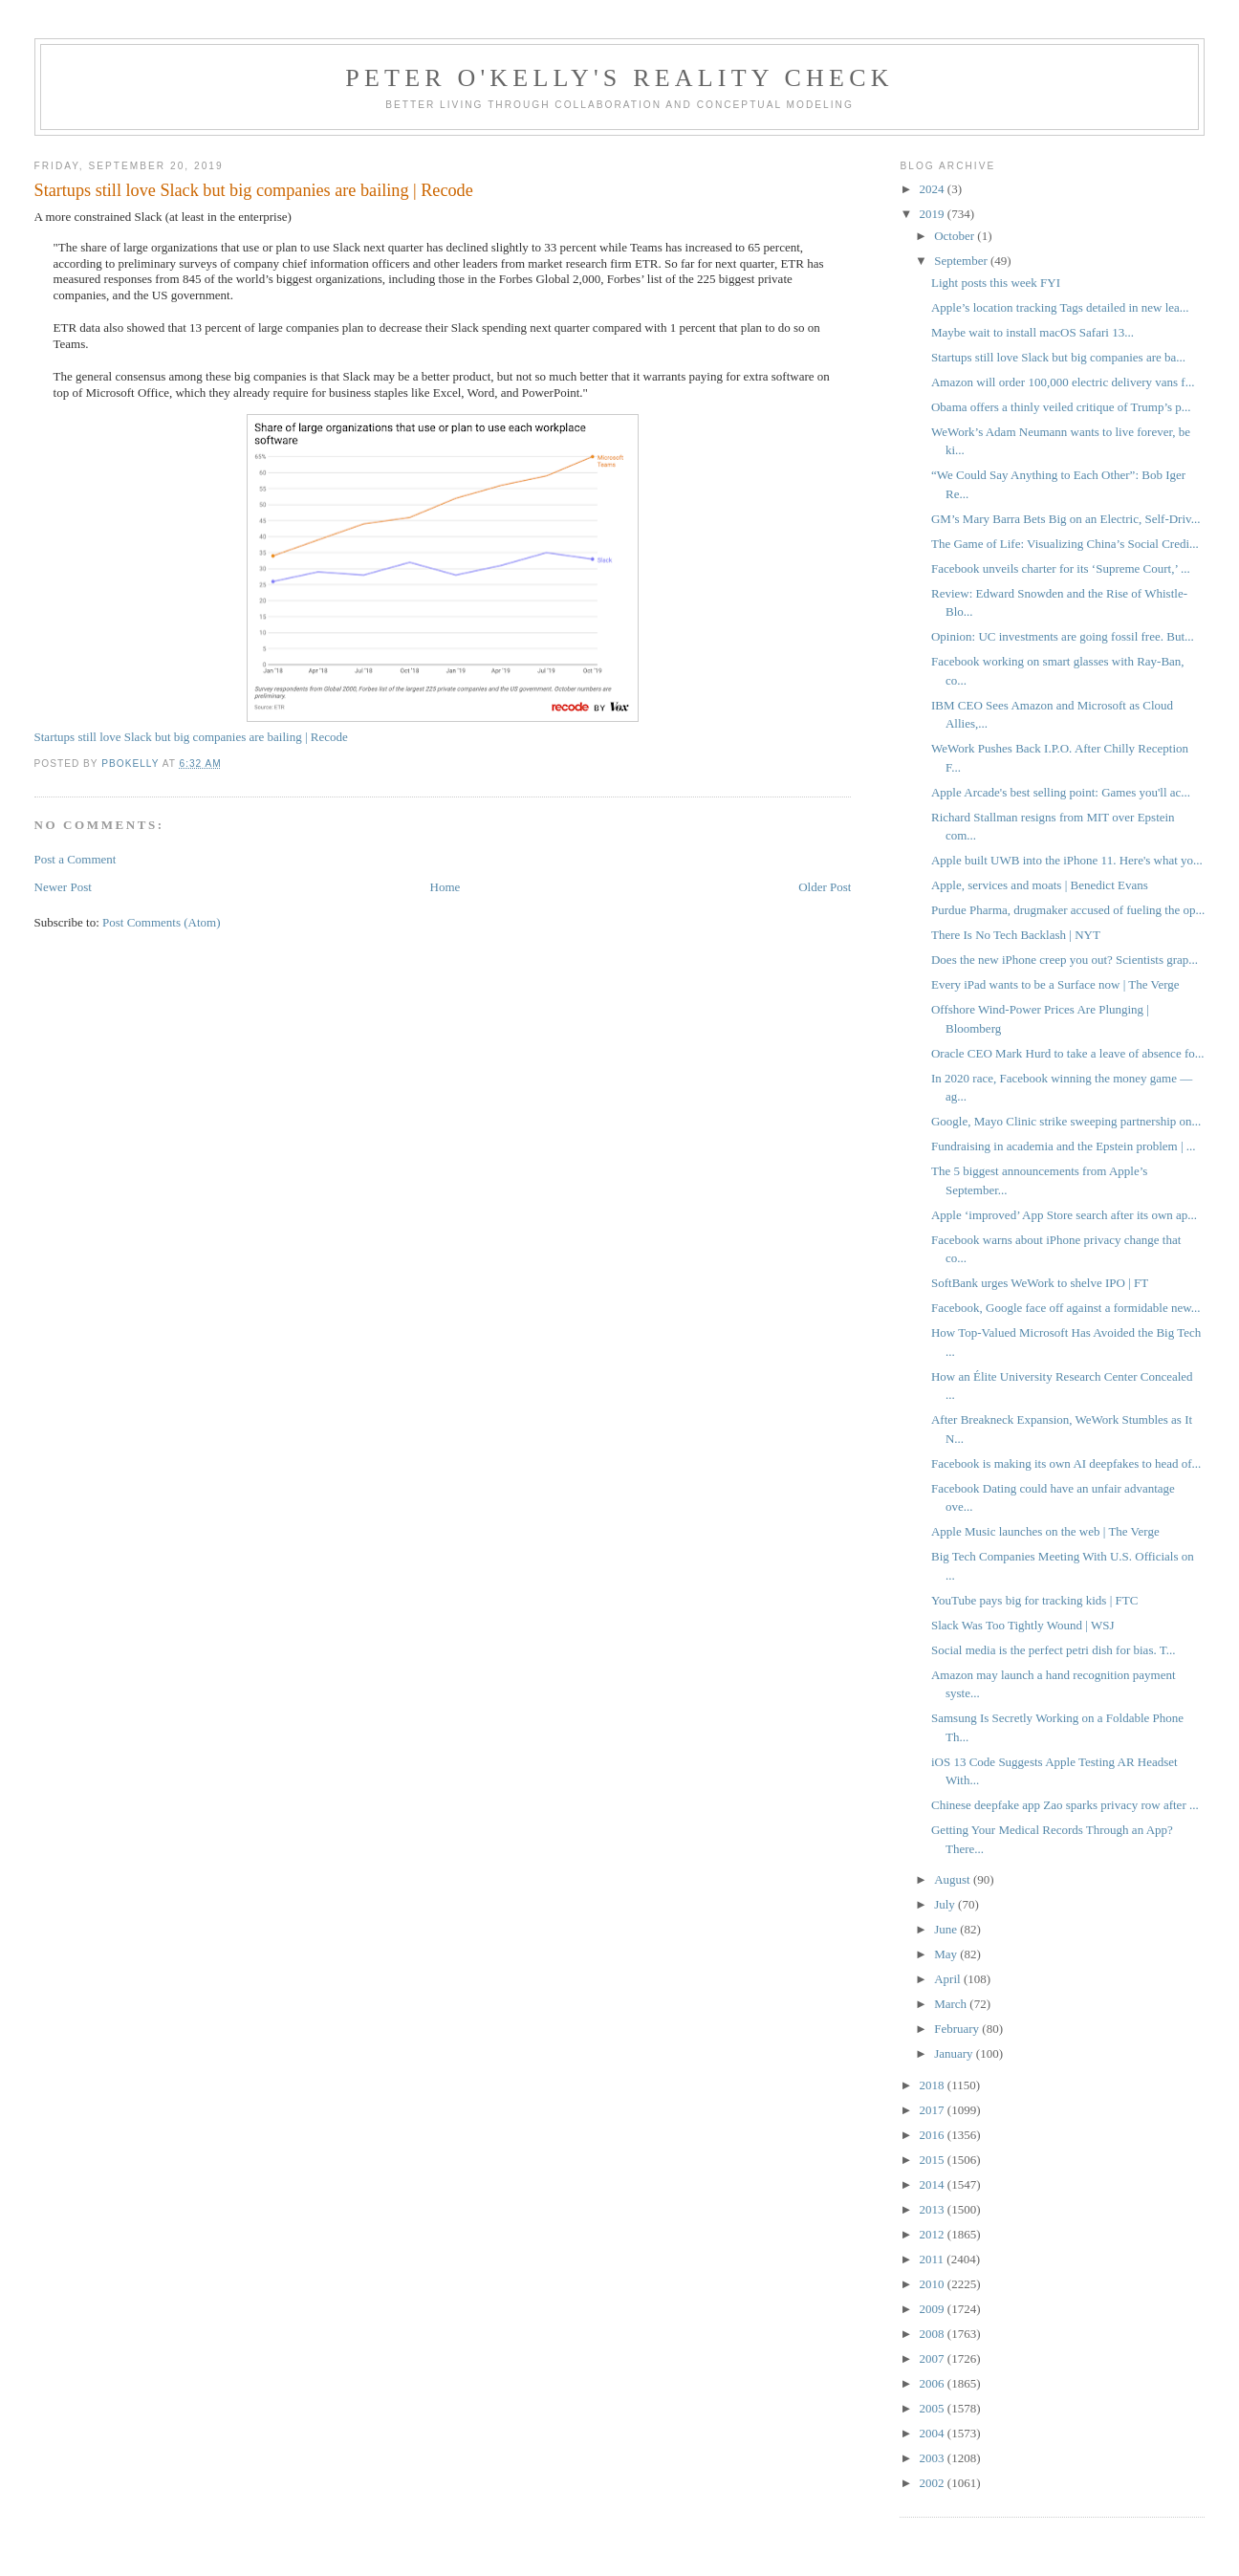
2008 (933, 2333)
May (947, 1954)
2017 (933, 2110)
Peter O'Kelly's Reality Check (619, 78)
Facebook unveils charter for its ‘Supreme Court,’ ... (1060, 568)
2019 (933, 214)
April (949, 1979)
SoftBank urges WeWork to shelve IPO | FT (1039, 1283)
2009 (933, 2309)
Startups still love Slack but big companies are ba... (1058, 357)
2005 (933, 2408)
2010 (933, 2284)
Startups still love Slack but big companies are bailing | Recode (191, 737)
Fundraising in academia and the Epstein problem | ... (1063, 1146)
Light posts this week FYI (995, 282)
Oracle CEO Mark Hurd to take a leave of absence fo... (1068, 1053)
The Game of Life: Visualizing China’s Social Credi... (1065, 543)
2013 (933, 2209)
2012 (933, 2234)
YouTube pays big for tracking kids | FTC (1034, 1600)
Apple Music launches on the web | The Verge (1045, 1531)
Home (445, 887)
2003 (933, 2458)
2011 (933, 2259)
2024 (933, 189)
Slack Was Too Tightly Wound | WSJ (1023, 1625)
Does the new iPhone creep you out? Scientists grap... (1064, 959)
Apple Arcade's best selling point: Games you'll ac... (1060, 792)
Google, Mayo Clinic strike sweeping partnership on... (1066, 1121)
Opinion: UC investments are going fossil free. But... (1062, 636)
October (955, 236)
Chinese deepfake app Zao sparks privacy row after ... (1065, 1805)
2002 (933, 2483)
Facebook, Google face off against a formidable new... (1066, 1307)
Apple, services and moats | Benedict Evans (1039, 885)
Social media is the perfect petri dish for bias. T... (1053, 1650)
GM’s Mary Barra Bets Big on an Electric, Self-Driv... (1065, 519)
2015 (933, 2159)
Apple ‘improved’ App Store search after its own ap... (1064, 1215)
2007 (933, 2358)
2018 (933, 2085)
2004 (933, 2433)
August (953, 1879)
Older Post (824, 887)
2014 (933, 2184)
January (955, 2053)
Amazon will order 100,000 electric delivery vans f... (1062, 382)
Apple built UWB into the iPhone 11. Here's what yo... (1067, 860)
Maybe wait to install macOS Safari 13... (1032, 332)
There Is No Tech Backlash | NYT (1015, 935)
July (946, 1904)
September (962, 260)
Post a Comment (75, 859)
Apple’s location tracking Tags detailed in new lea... (1060, 307)
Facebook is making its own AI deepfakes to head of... (1066, 1463)
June (947, 1929)
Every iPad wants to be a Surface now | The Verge (1055, 984)
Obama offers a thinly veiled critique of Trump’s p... (1061, 407)
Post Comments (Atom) (161, 922)
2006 (933, 2383)
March (951, 2004)
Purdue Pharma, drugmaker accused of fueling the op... (1068, 910)
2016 (933, 2135)
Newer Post (63, 887)
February (958, 2028)
